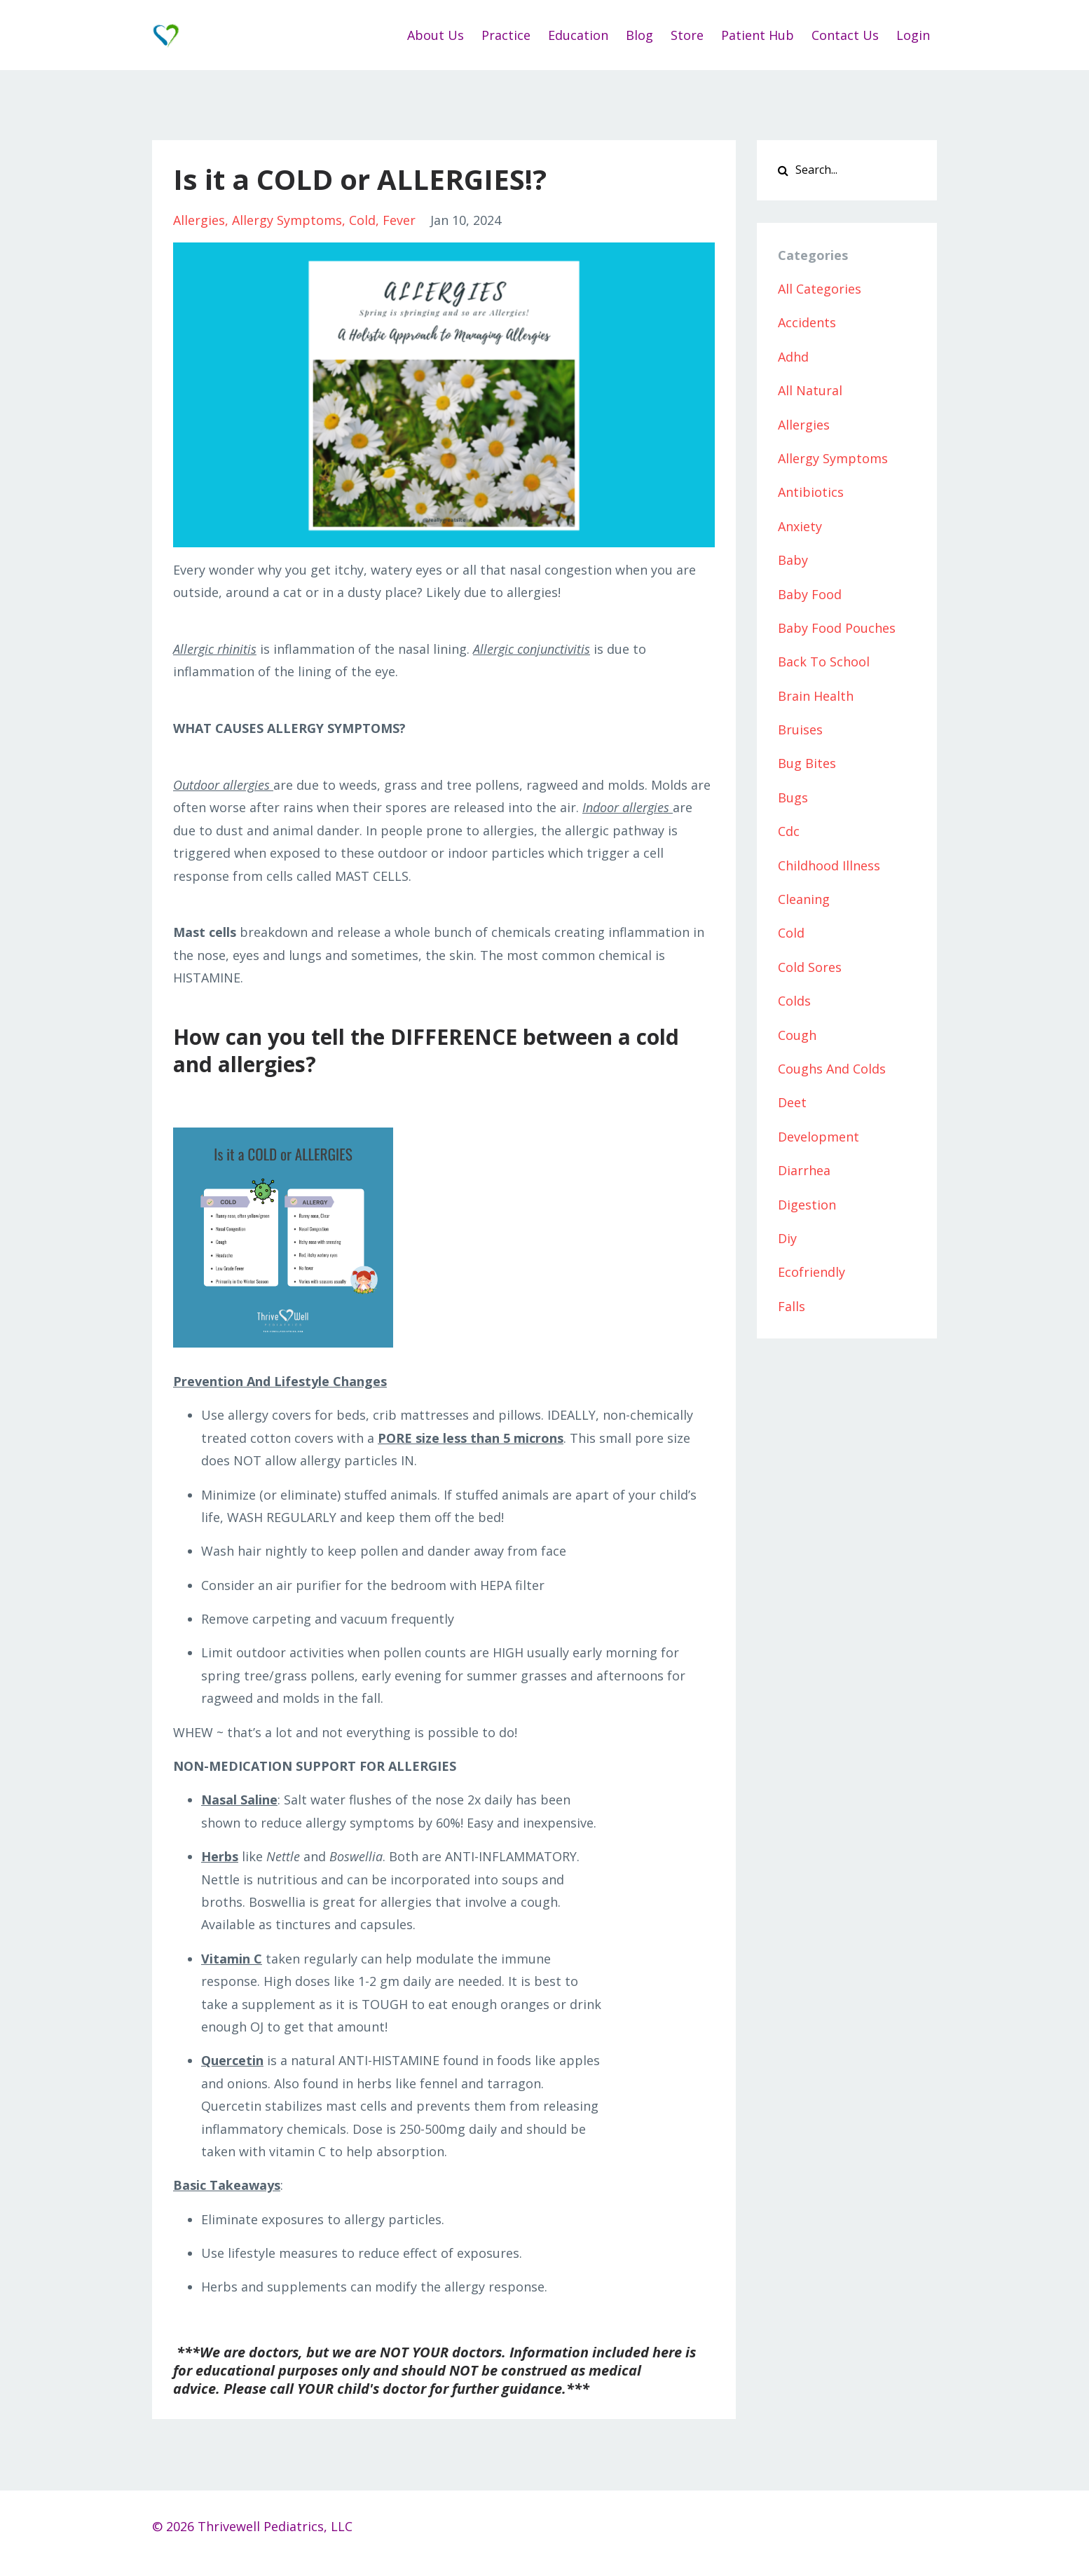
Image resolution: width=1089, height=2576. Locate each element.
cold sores (810, 967)
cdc (789, 831)
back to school (824, 661)
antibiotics (811, 492)
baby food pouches (837, 627)
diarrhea (804, 1170)
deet (792, 1102)
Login (913, 35)
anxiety (800, 526)
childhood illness (829, 865)
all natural (810, 390)
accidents (807, 322)
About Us (435, 35)
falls (791, 1306)
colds (794, 1000)
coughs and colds (832, 1068)
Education (578, 35)
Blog (639, 35)
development (818, 1136)
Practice (505, 35)
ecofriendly (811, 1271)
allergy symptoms (287, 220)
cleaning (804, 899)
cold (362, 220)
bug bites (807, 763)
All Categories (819, 288)
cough (797, 1035)
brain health (816, 695)
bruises (800, 729)
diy (787, 1238)
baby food (810, 594)
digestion (807, 1204)
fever (399, 220)
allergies (199, 220)
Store (687, 35)
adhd (793, 356)
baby (793, 559)
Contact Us (845, 35)
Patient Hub (757, 35)
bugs (793, 797)
